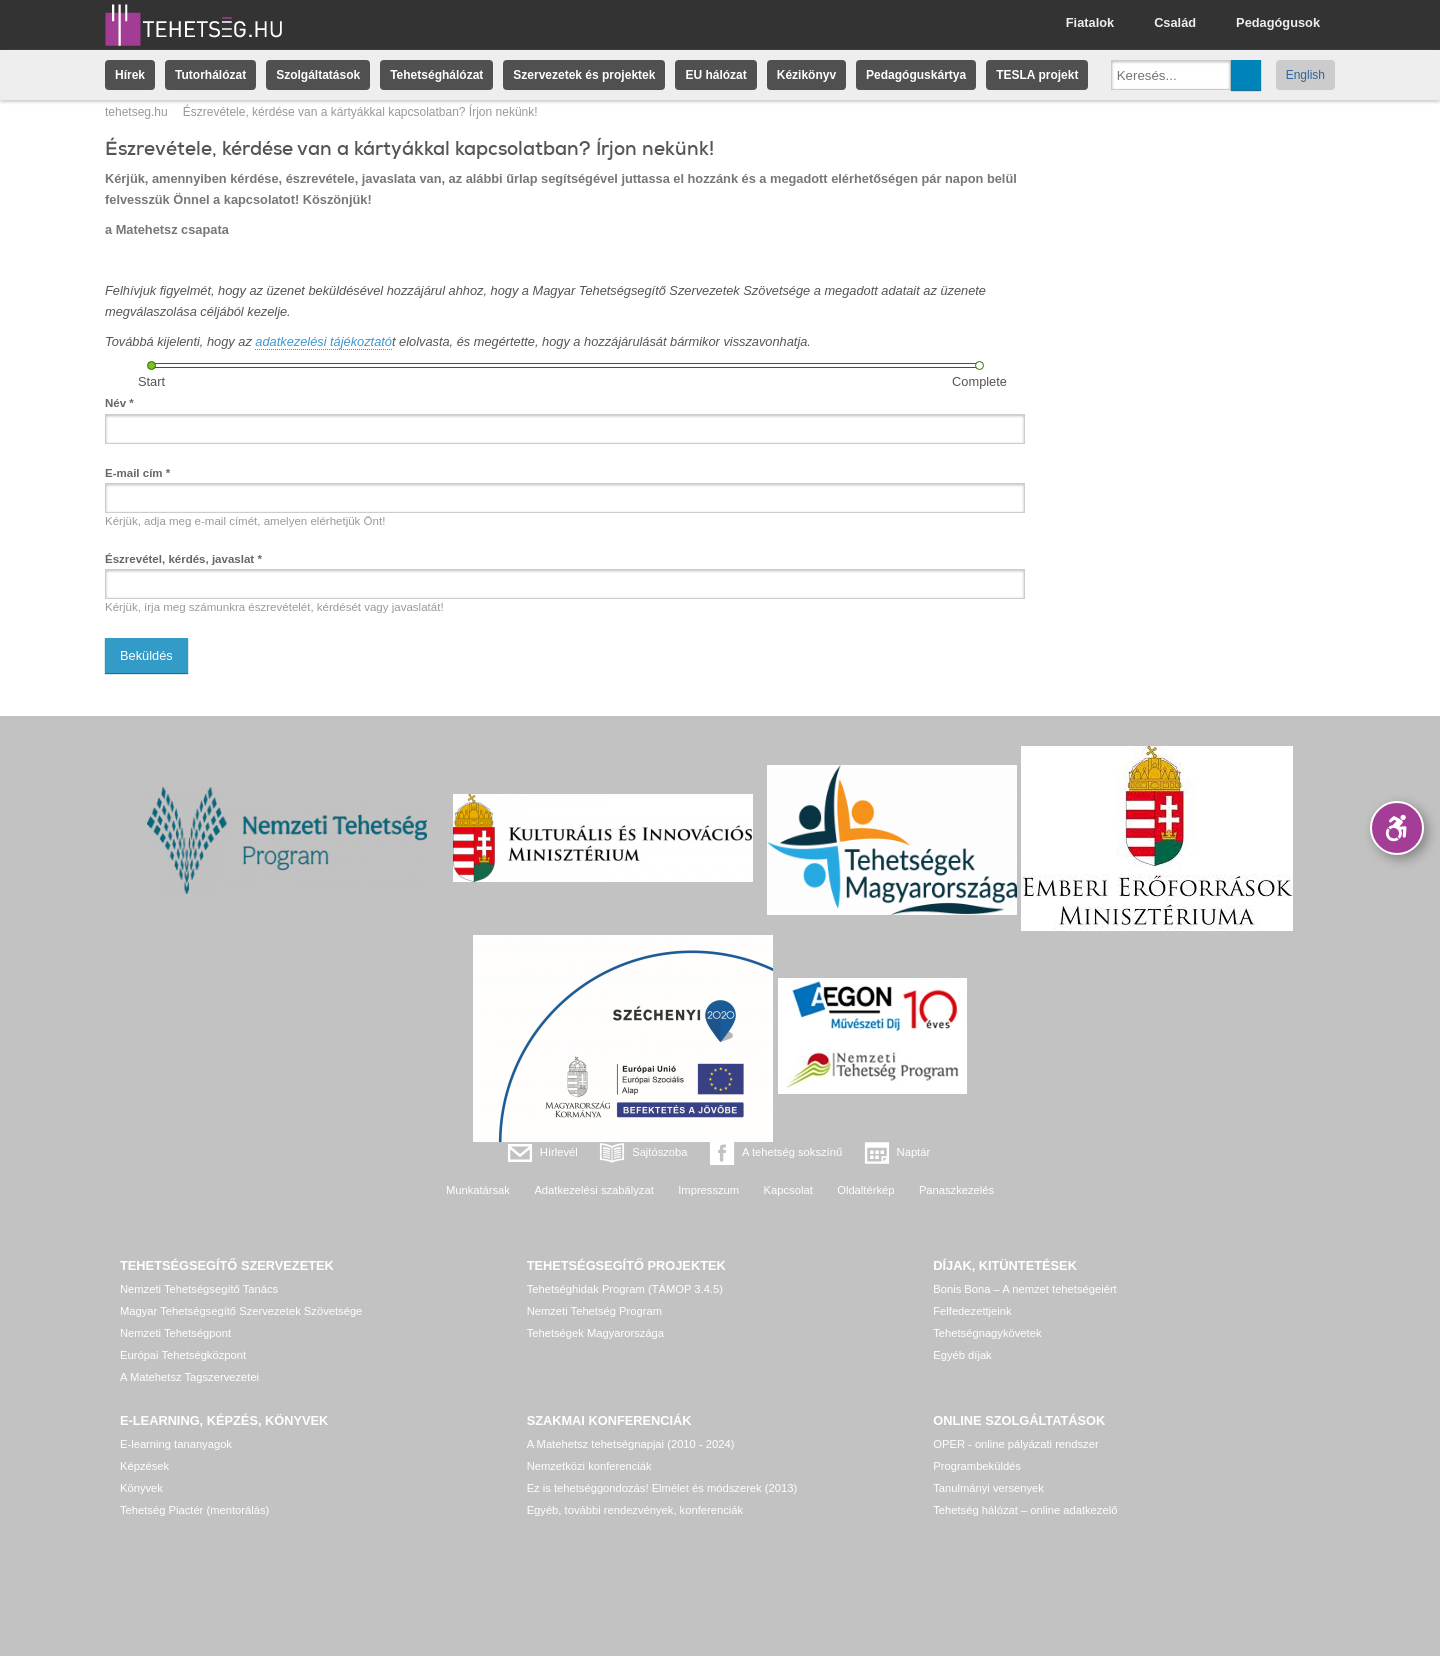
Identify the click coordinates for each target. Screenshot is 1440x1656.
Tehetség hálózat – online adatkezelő (1025, 1510)
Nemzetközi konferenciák (589, 1466)
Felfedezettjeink (972, 1311)
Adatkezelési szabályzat (593, 1190)
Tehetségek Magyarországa (595, 1333)
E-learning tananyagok (176, 1444)
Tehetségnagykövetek (987, 1333)
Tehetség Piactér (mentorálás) (194, 1510)
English (1305, 75)
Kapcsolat (788, 1190)
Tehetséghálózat (436, 75)
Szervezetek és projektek (584, 75)
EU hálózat (715, 75)
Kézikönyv (806, 75)
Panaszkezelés (956, 1190)
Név (119, 403)
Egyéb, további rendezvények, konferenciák (635, 1510)
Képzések (144, 1466)
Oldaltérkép (865, 1190)
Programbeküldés (977, 1466)
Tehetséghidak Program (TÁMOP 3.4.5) (625, 1289)
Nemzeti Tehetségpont (175, 1333)
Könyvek (141, 1488)
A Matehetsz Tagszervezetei (189, 1377)
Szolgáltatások (318, 75)
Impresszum (708, 1190)
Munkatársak (478, 1190)
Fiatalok (1090, 22)
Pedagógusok (1278, 22)
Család (1175, 22)
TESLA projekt (1037, 75)
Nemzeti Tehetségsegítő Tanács (199, 1289)
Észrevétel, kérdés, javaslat (183, 559)
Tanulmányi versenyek (988, 1488)
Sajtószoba (659, 1152)
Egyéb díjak (962, 1355)
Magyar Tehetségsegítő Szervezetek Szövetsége (241, 1311)
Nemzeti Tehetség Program (594, 1311)
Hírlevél (559, 1152)
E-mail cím (137, 473)
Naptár (914, 1152)
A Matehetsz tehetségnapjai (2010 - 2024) (631, 1444)
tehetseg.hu (136, 112)
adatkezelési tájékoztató (323, 341)
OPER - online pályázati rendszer (1015, 1444)
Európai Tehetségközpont (183, 1355)
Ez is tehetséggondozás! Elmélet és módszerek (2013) (662, 1488)
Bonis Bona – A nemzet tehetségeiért (1024, 1289)
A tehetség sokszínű (792, 1152)
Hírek (130, 75)
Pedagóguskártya (916, 75)
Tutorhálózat (210, 75)
